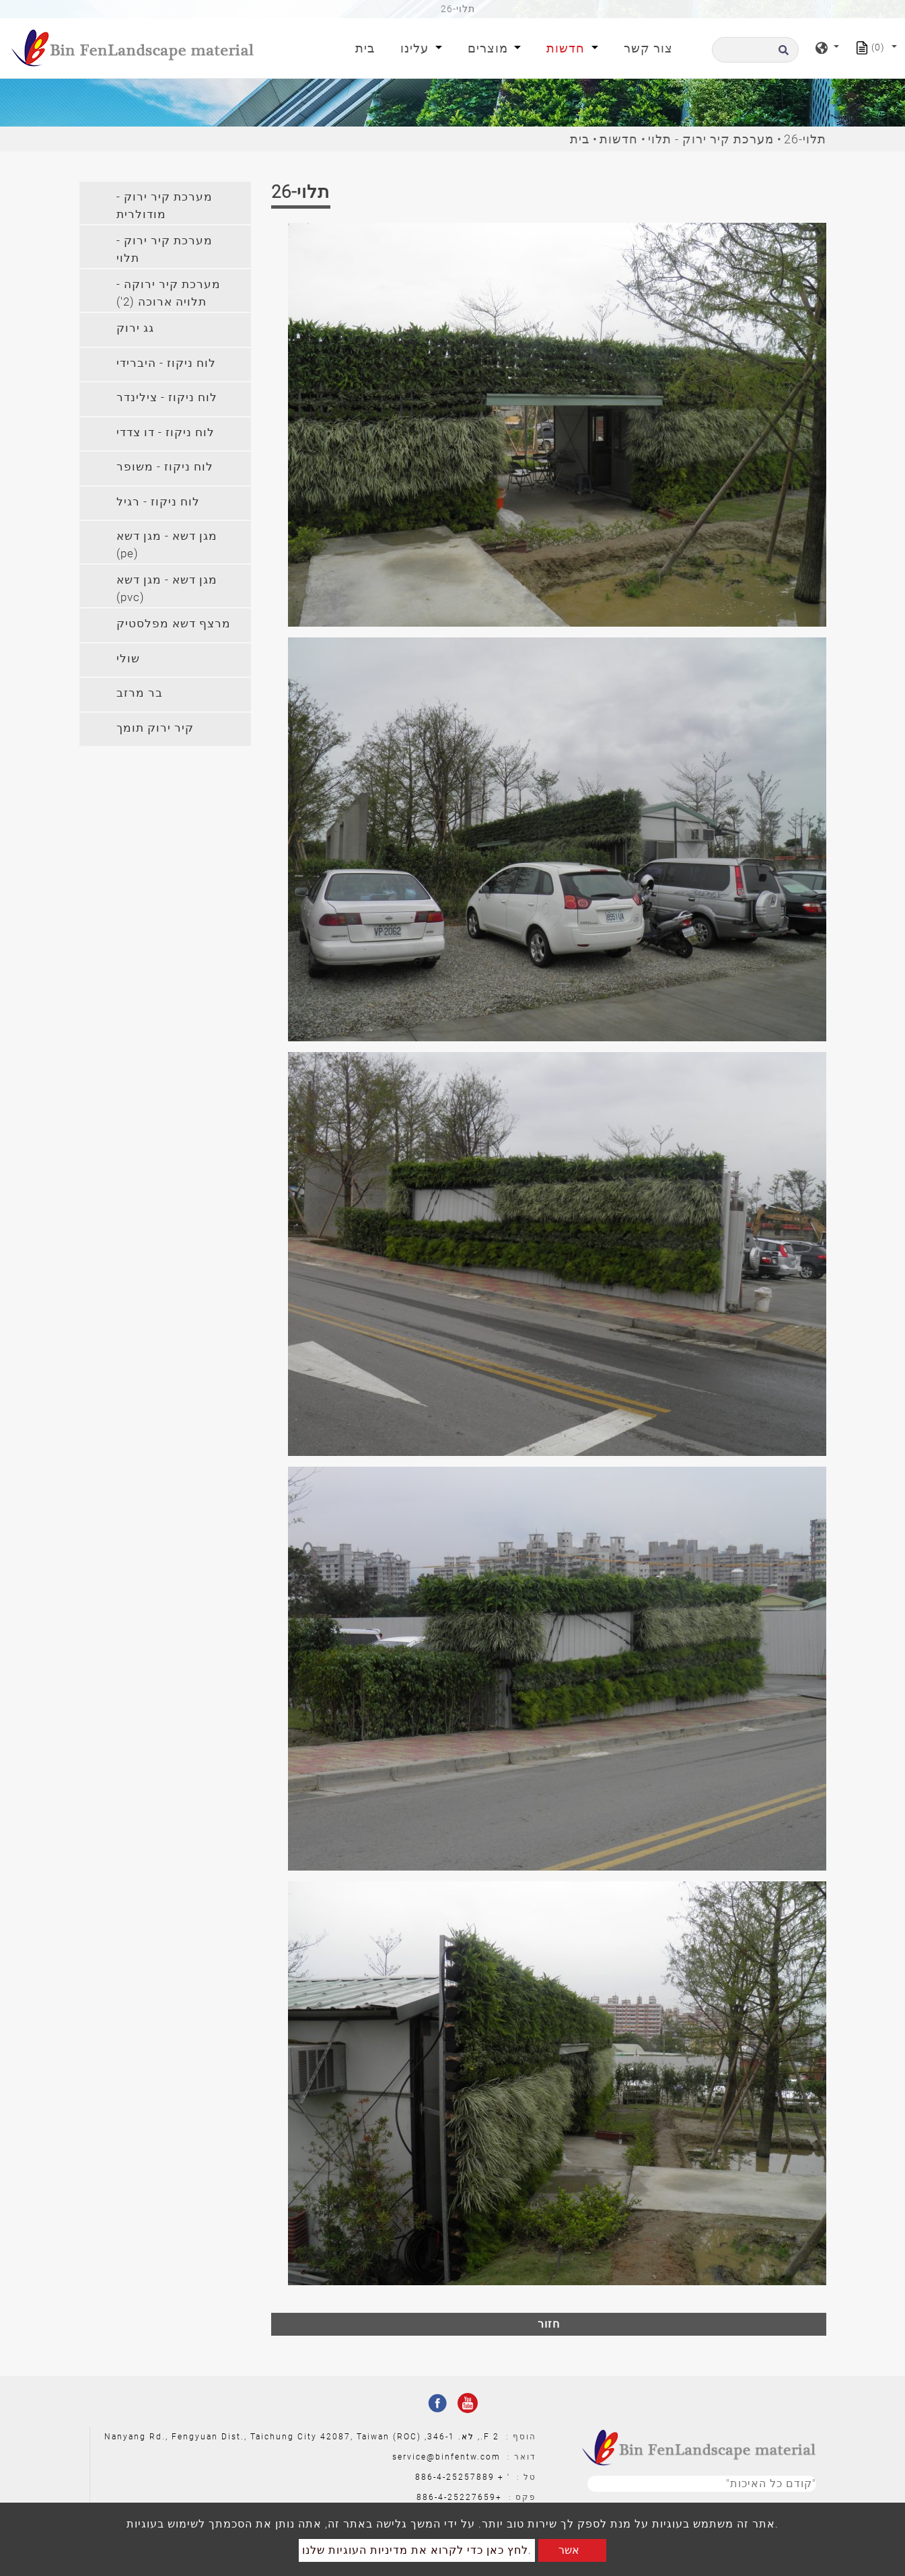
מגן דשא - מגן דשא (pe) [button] (166, 544)
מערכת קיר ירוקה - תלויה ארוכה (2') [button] (168, 292)
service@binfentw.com (446, 2457)
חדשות (619, 139)
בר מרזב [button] (139, 692)
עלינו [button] (416, 48)
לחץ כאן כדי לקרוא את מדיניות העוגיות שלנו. (417, 2550)
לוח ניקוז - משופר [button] (164, 466)
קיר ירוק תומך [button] (155, 727)
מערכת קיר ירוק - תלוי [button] (164, 249)
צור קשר (648, 48)
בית (367, 46)
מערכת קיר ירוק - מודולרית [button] (164, 205)
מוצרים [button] (489, 48)
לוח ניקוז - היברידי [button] (166, 363)
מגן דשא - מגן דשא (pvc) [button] (166, 588)
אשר (568, 2550)
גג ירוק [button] (135, 328)
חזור (549, 2324)
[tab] (165, 203)
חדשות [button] (567, 48)
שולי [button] (128, 658)
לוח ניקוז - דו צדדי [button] (165, 432)
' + (504, 2477)
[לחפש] (755, 50)
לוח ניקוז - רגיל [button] (158, 501)
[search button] (781, 54)
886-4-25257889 (455, 2477)
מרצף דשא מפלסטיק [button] (173, 623)
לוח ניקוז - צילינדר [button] (166, 397)
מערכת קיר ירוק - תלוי (711, 139)
